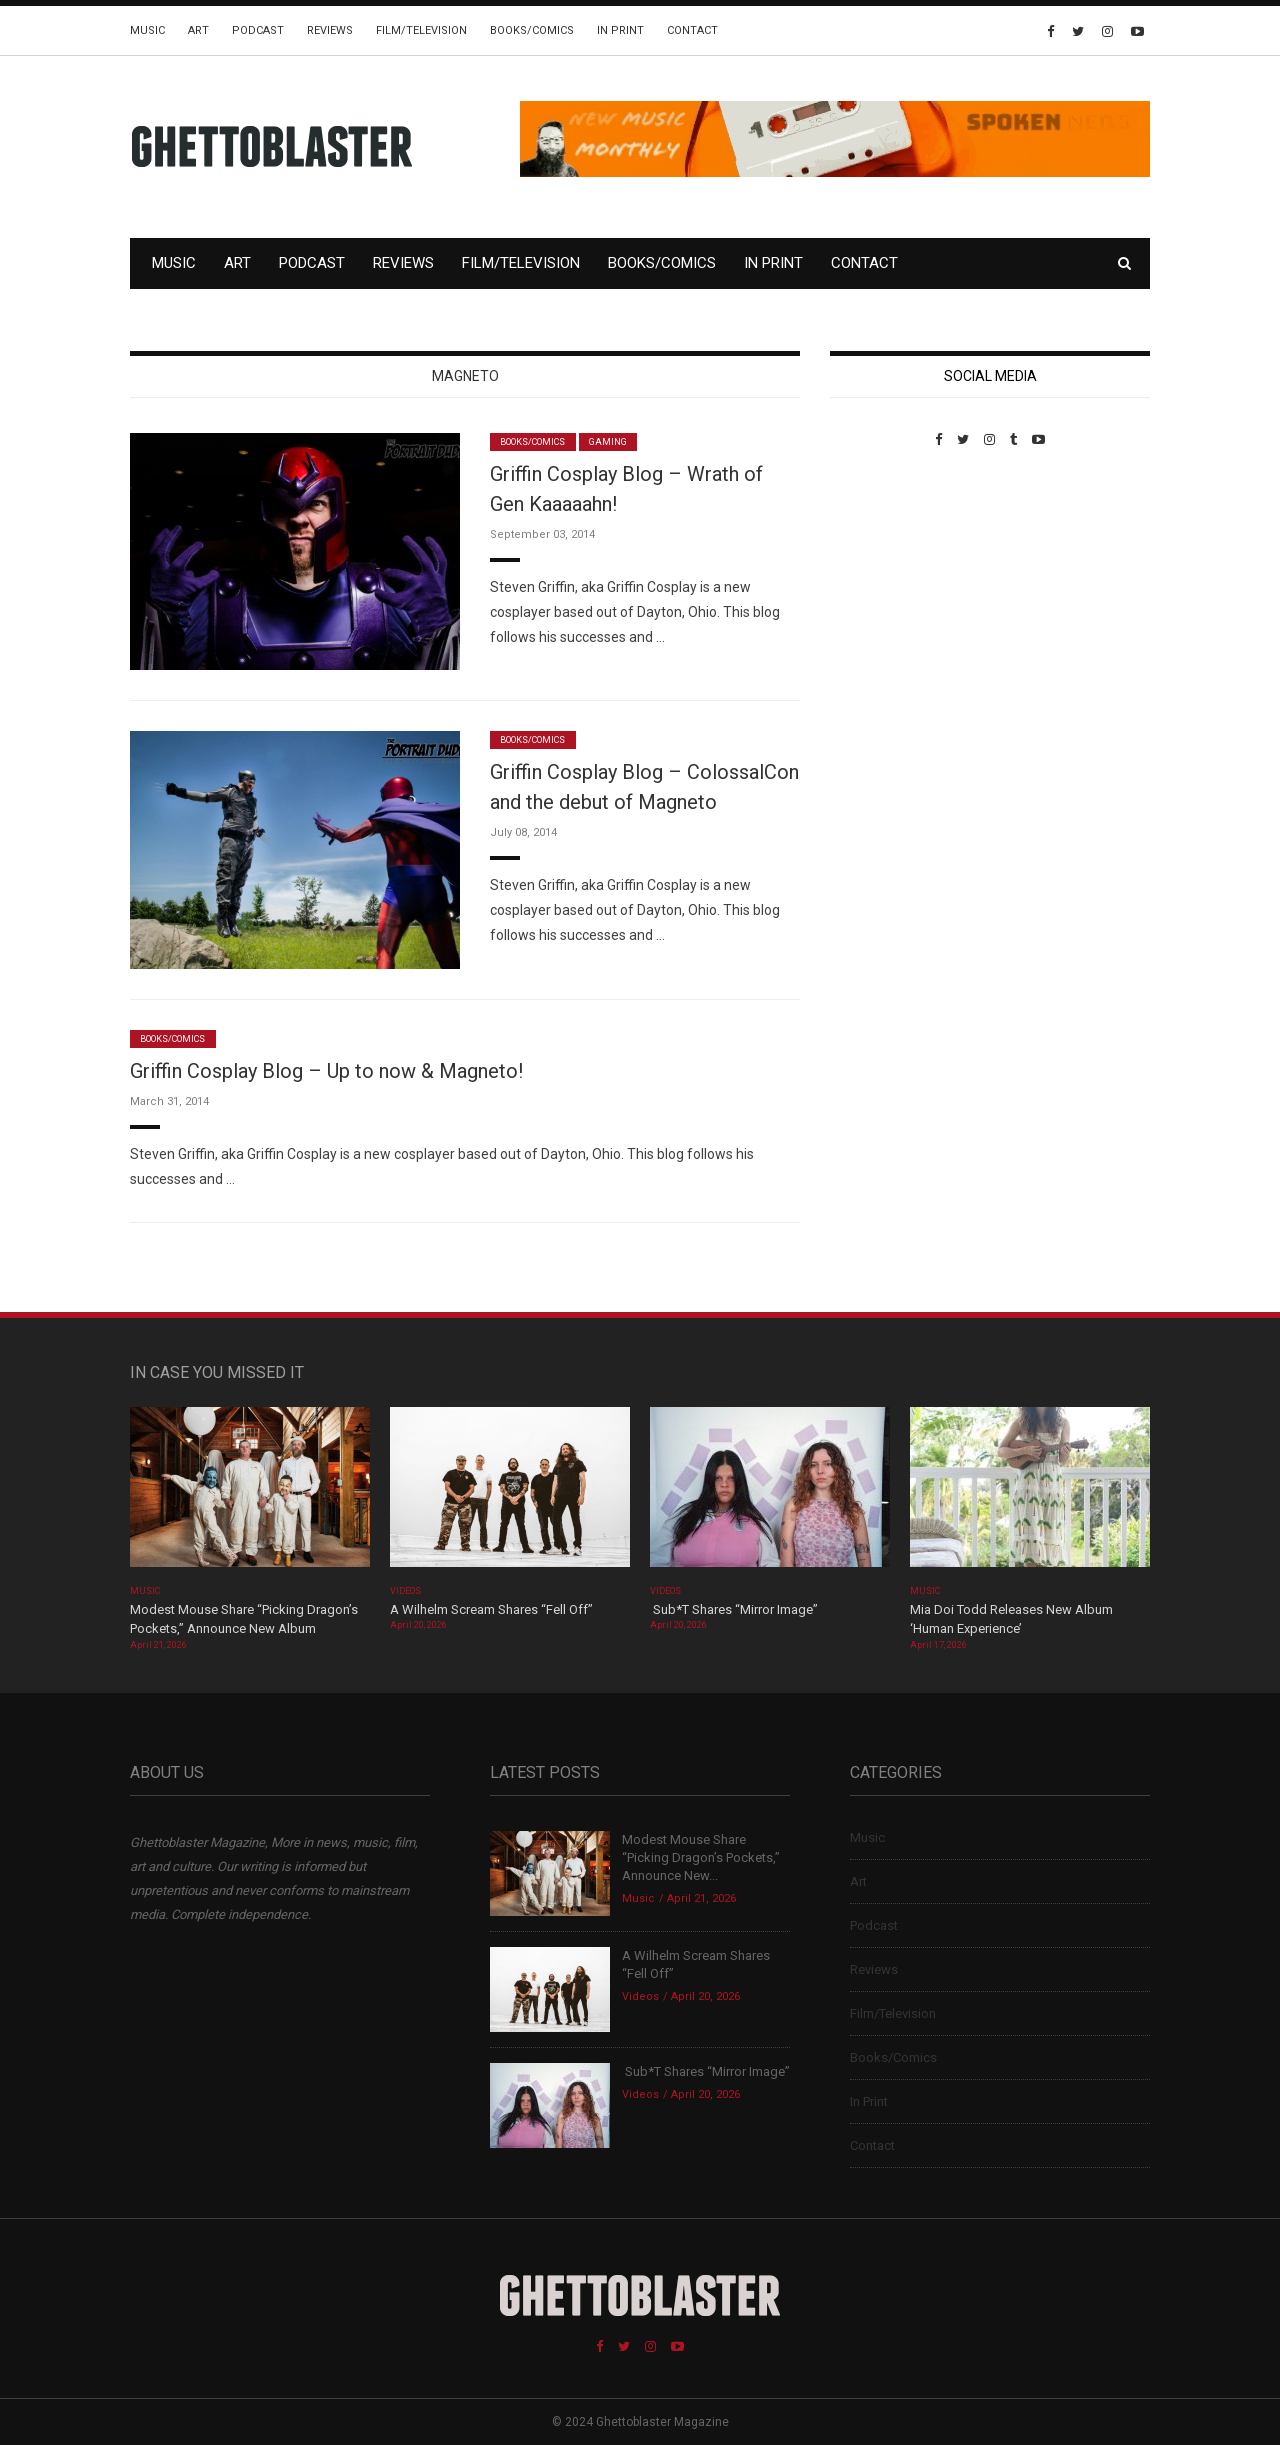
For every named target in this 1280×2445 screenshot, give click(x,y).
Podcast (258, 30)
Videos (405, 1591)
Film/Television (421, 30)
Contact (692, 30)
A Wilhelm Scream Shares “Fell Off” (493, 1609)
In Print (620, 30)
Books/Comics (532, 30)
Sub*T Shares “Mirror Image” (734, 1609)
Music (147, 30)
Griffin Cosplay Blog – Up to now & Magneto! (326, 1071)
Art (198, 30)
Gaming (608, 442)
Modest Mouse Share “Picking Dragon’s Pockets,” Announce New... (701, 1857)
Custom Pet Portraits (888, 584)
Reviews (330, 30)
